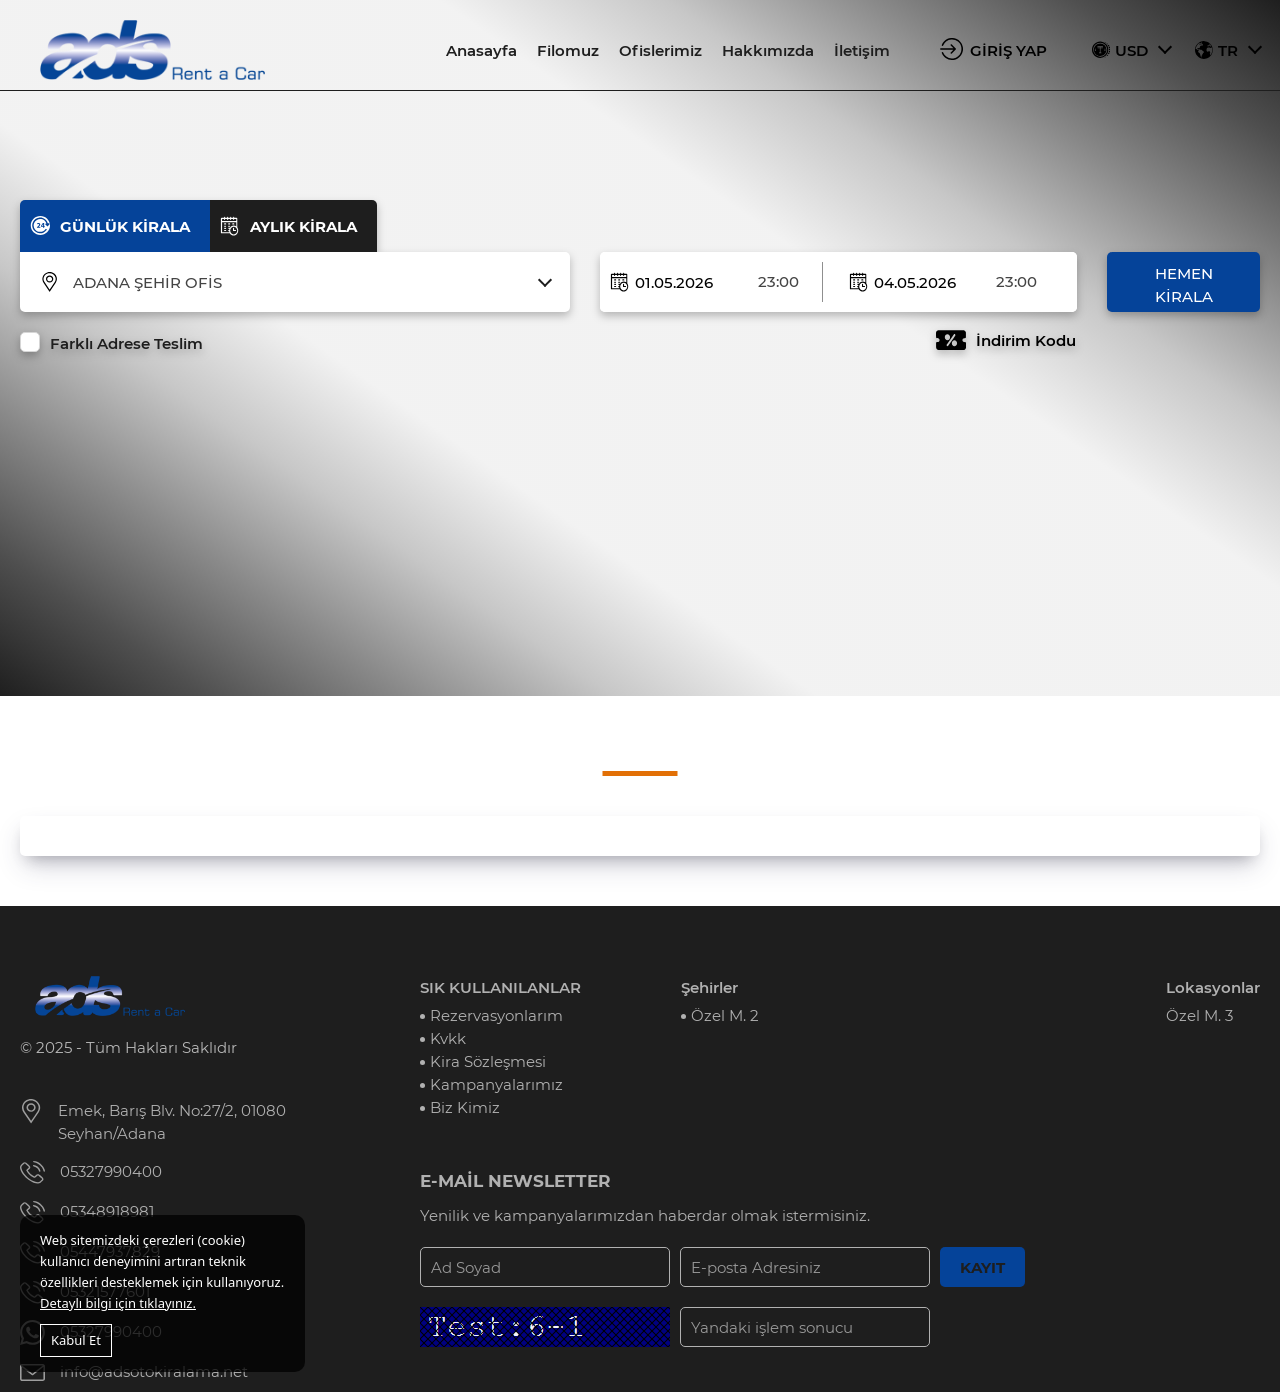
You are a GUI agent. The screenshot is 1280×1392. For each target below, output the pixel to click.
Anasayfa (481, 50)
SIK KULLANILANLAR (500, 987)
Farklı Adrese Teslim (126, 343)
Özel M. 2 (725, 1015)
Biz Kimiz (465, 1107)
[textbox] (307, 283)
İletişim (862, 50)
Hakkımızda (768, 50)
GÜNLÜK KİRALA (125, 226)
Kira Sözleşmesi (488, 1061)
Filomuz (568, 50)
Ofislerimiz (660, 50)
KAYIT (982, 1267)
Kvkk (448, 1038)
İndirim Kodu (1026, 340)
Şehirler (709, 987)
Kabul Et (76, 1340)
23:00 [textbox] (778, 281)
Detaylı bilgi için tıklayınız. (118, 1303)
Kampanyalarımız (496, 1084)
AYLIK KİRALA (303, 226)
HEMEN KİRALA (1184, 285)
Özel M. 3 (1199, 1015)
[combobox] (307, 283)
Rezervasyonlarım (496, 1015)
